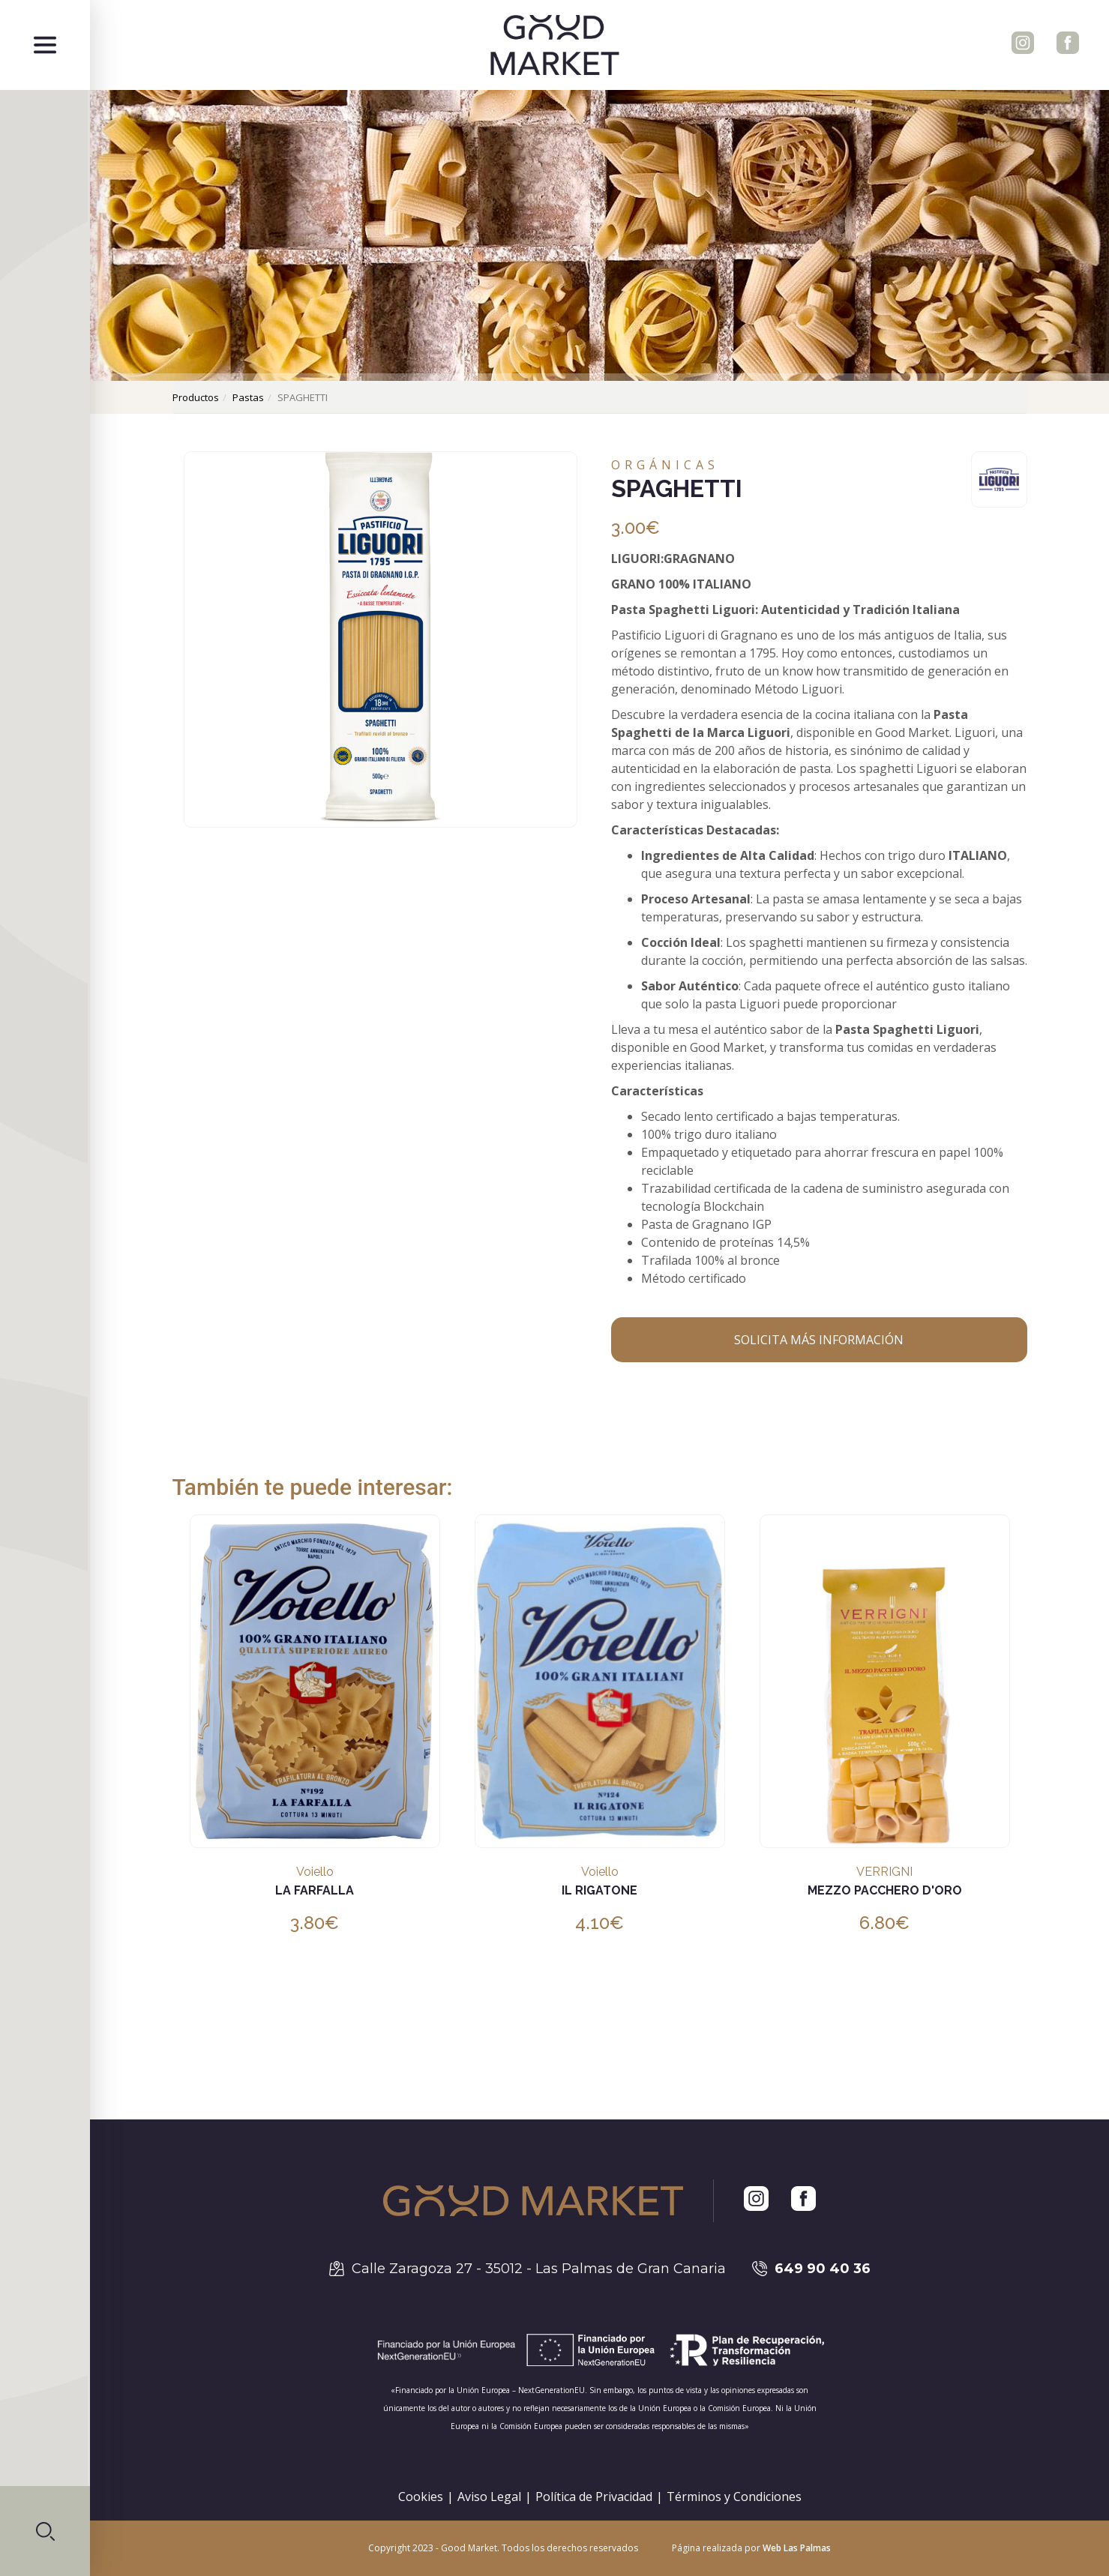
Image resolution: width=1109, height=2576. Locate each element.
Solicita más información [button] (819, 1339)
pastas (248, 397)
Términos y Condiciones (734, 2496)
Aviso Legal (489, 2496)
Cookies (420, 2496)
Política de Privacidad (593, 2496)
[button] (45, 2531)
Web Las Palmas (797, 2548)
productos (195, 397)
